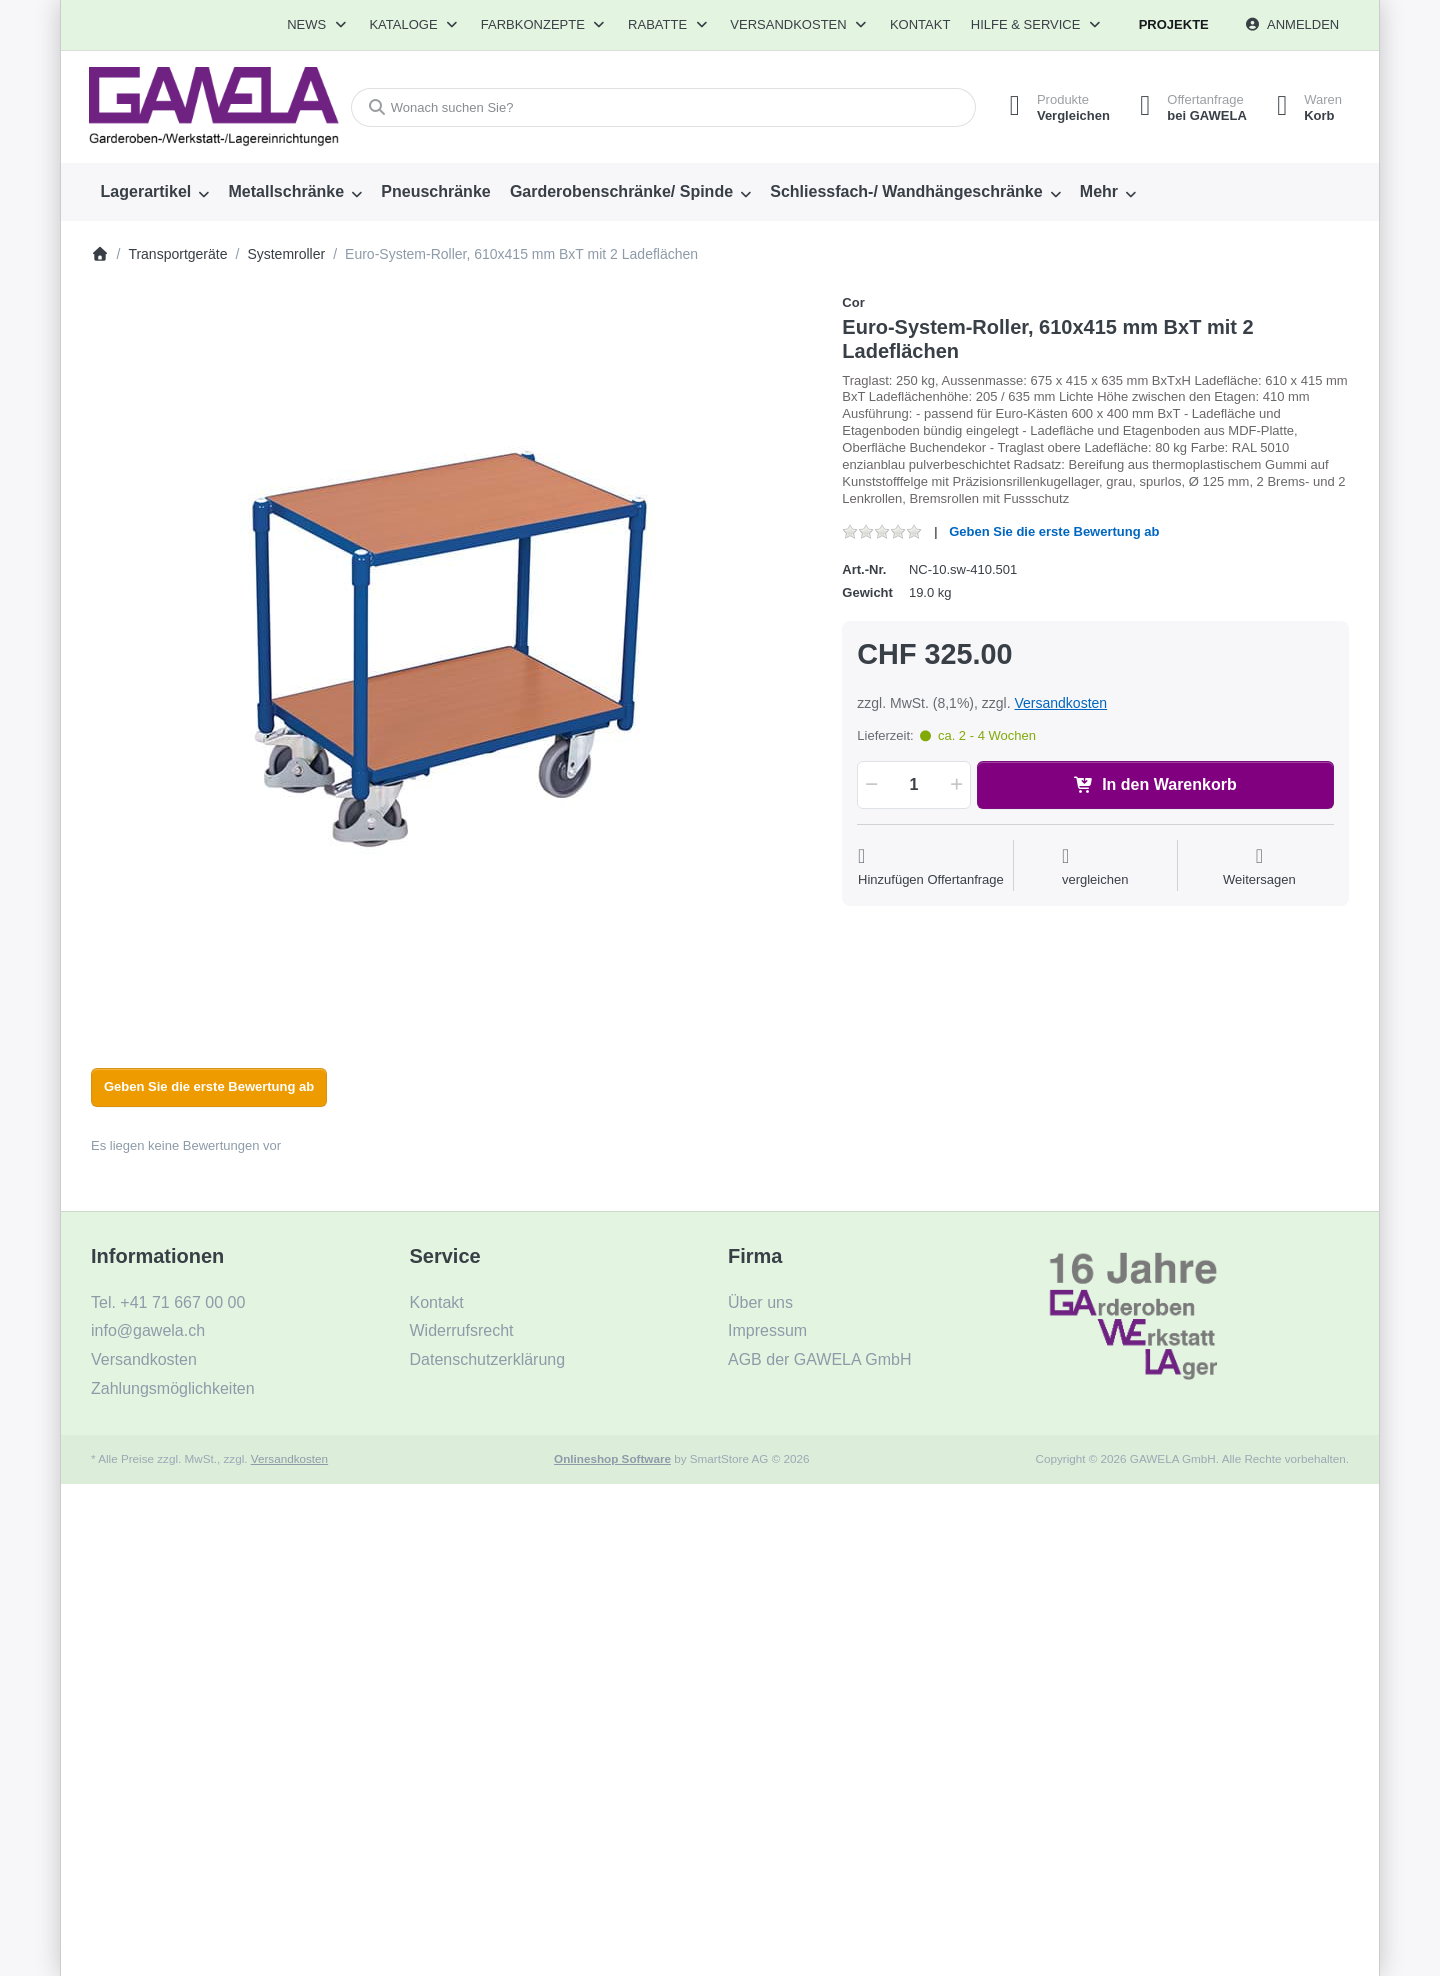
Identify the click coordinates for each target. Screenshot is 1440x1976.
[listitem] (452, 655)
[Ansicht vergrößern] (452, 655)
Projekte (1174, 24)
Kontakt (920, 24)
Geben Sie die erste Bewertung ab (1054, 531)
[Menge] (913, 785)
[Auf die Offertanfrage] (931, 867)
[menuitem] (155, 192)
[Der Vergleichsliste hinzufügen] (1095, 867)
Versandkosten (1060, 703)
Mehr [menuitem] (1099, 191)
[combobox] (663, 107)
